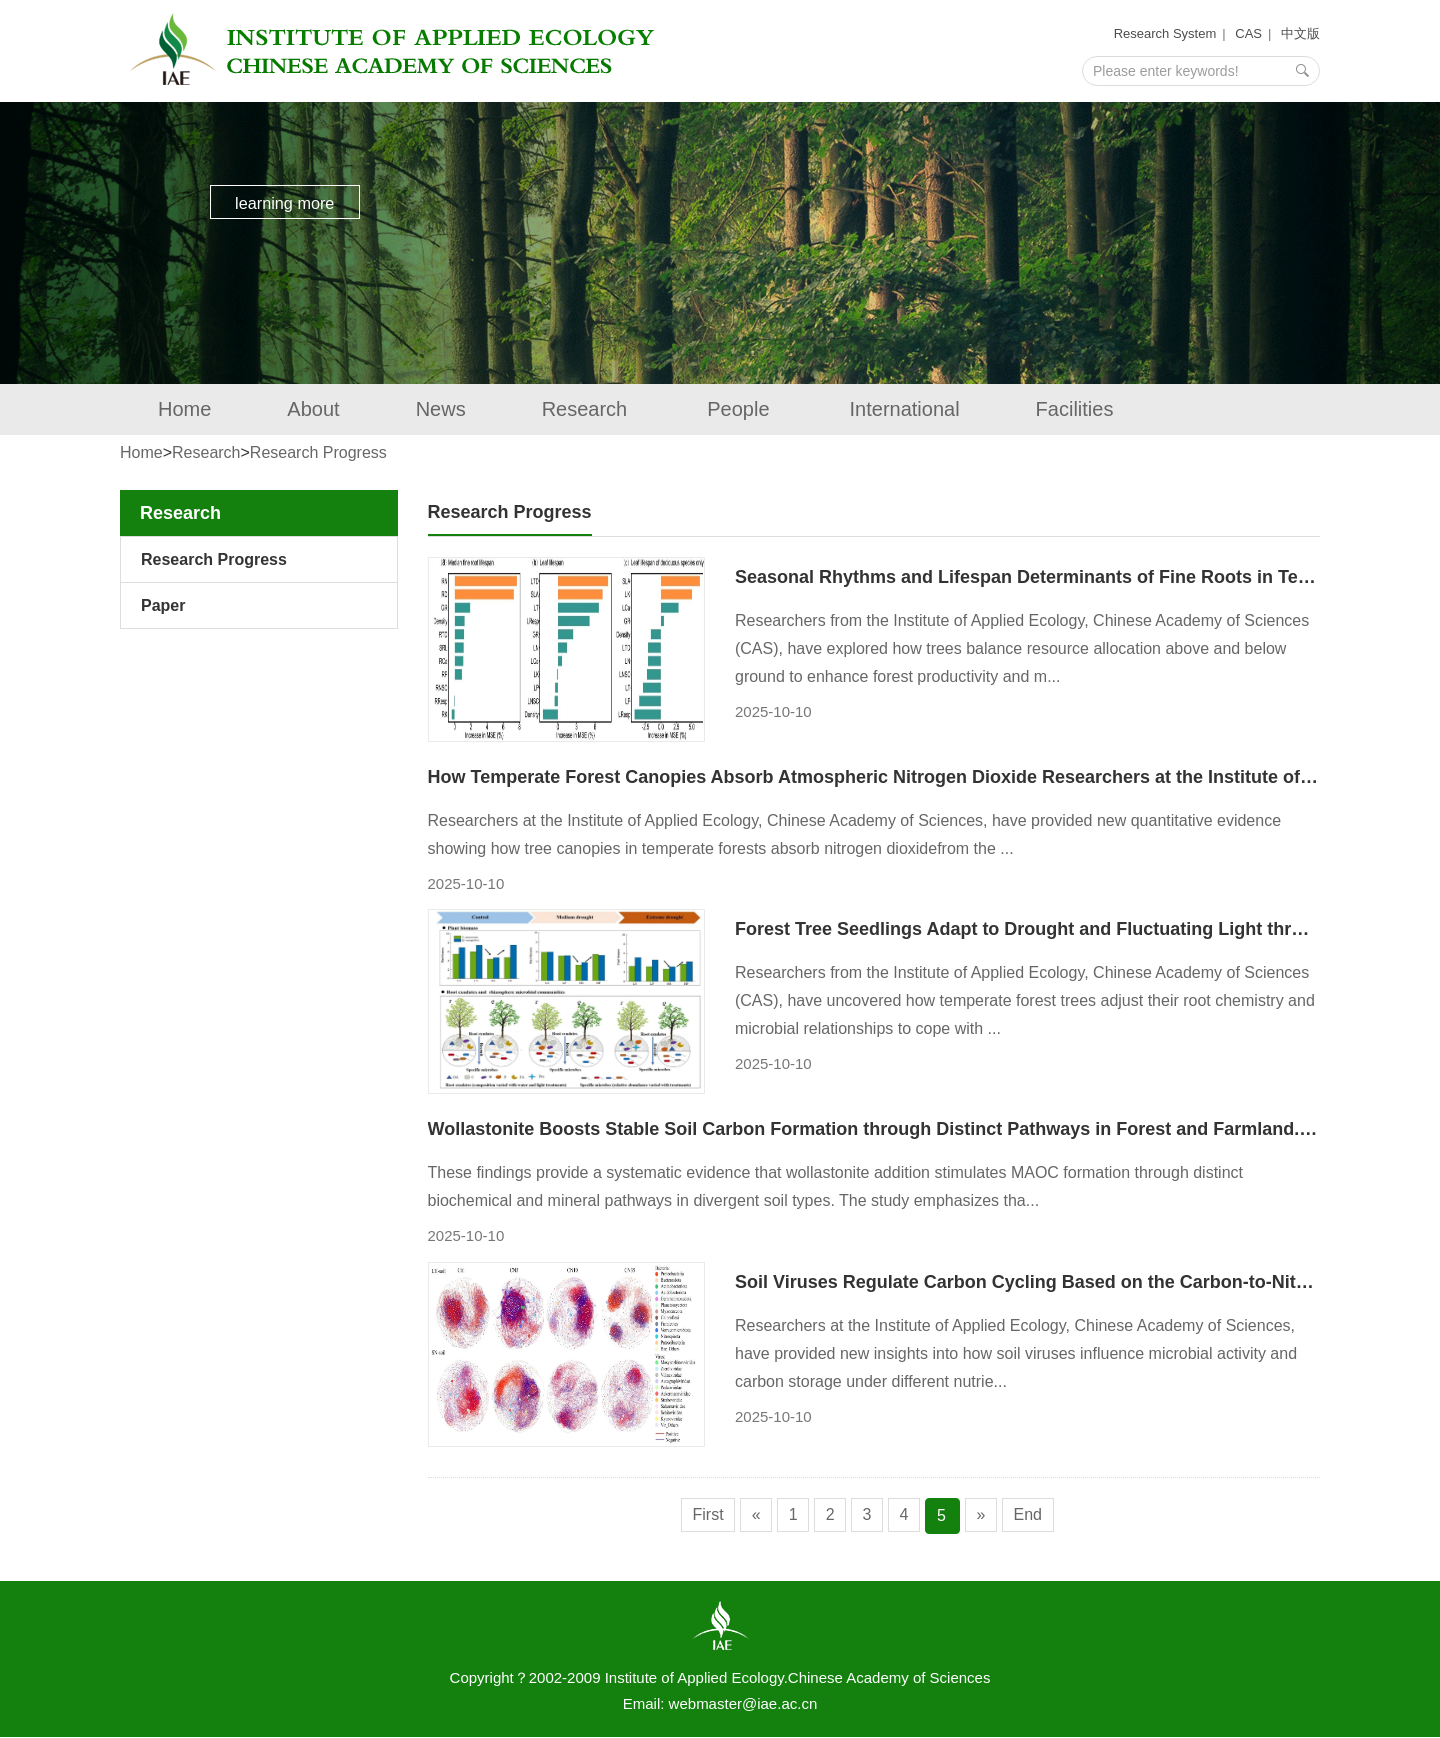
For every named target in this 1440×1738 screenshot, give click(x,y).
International (905, 409)
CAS (1248, 33)
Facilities (1075, 409)
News (441, 409)
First (697, 1515)
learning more (295, 209)
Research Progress (318, 452)
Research (587, 409)
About (313, 409)
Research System (1165, 33)
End (1038, 1515)
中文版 (1300, 33)
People (740, 409)
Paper (163, 605)
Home (184, 409)
